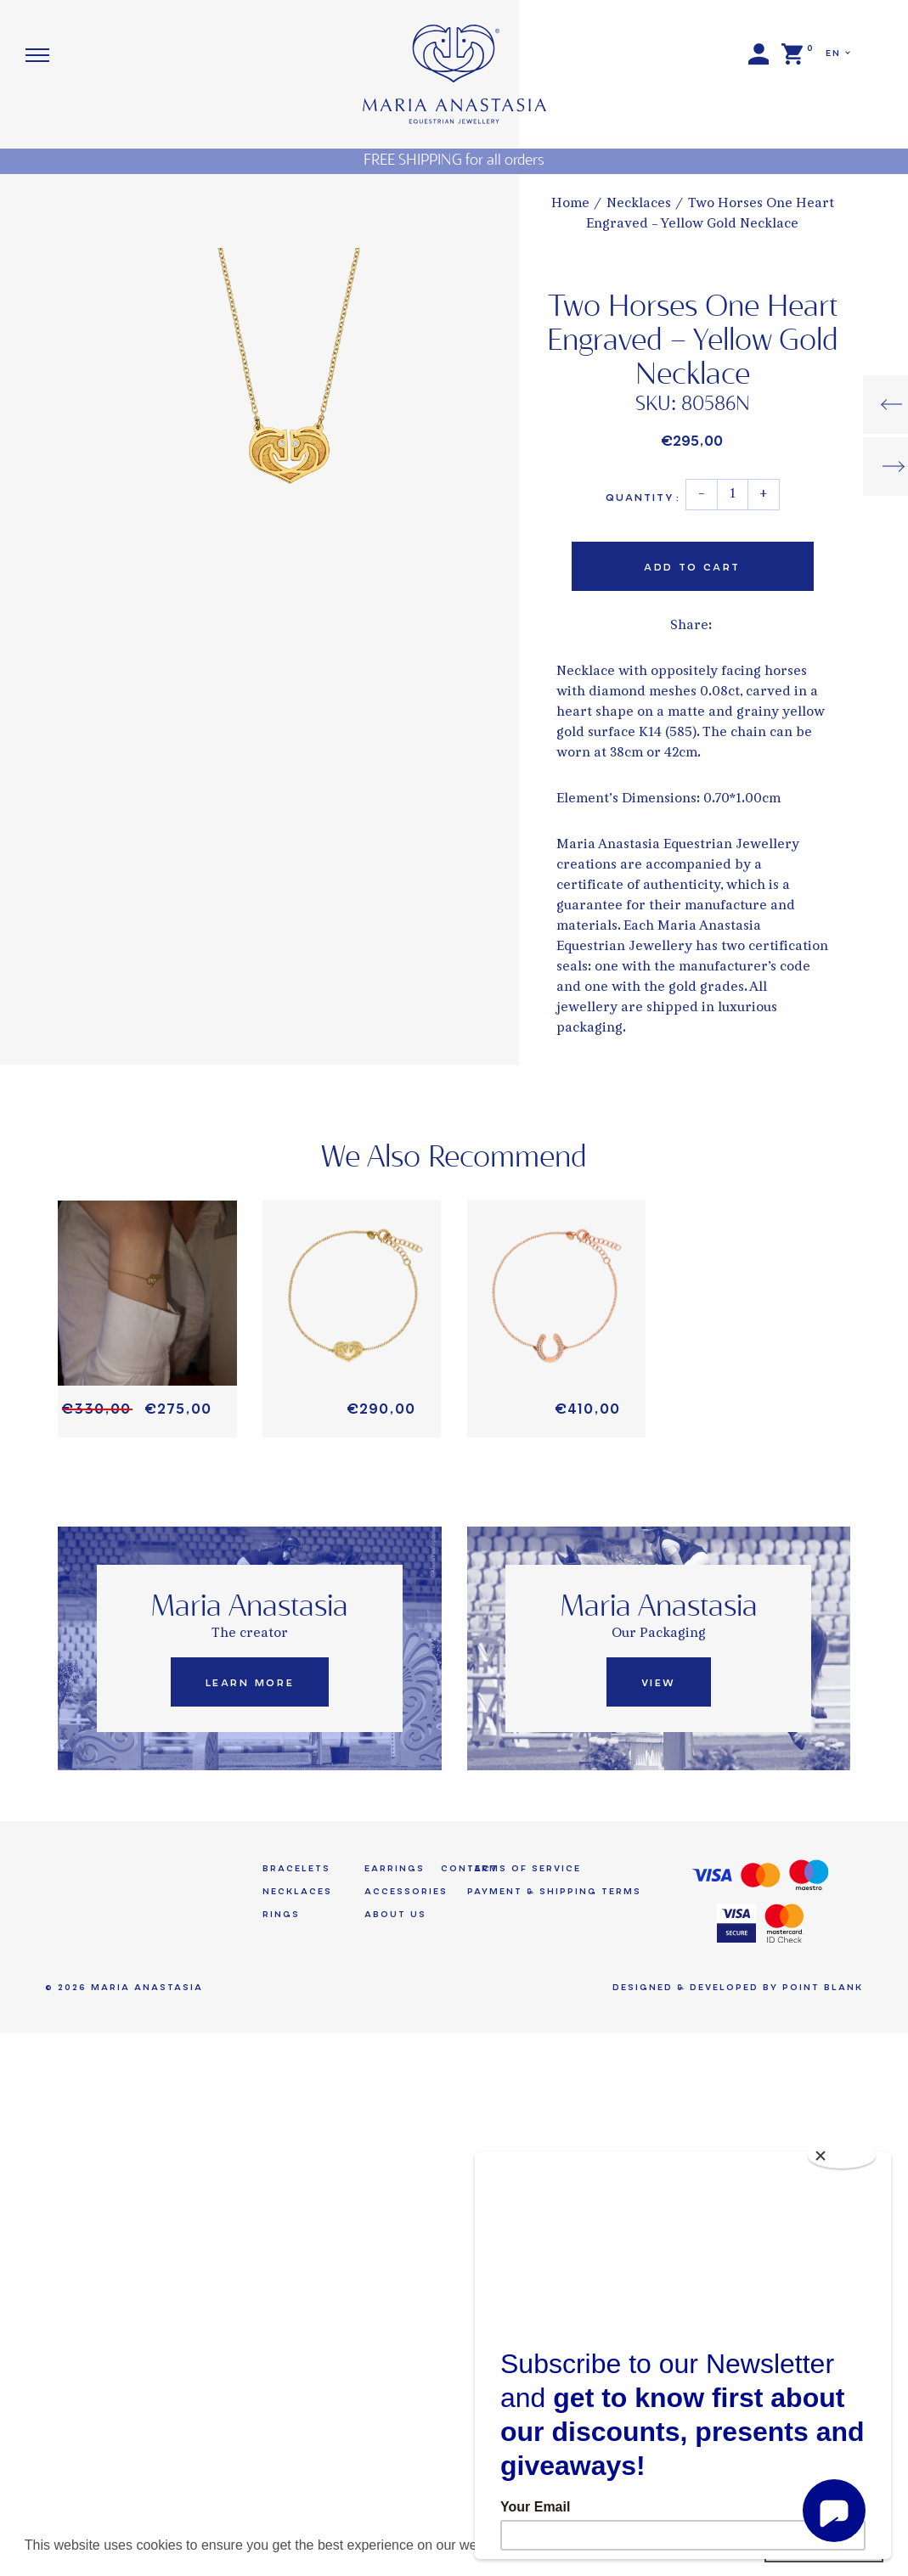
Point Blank (822, 1987)
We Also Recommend (454, 1158)
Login (758, 54)
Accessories (406, 1891)
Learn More (250, 1683)
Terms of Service (524, 1868)
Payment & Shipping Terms (554, 1891)
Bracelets (296, 1868)
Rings (281, 1914)
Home (570, 204)
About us (395, 1914)
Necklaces (638, 204)
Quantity (643, 497)
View (658, 1683)
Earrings (394, 1868)
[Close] (842, 2155)
